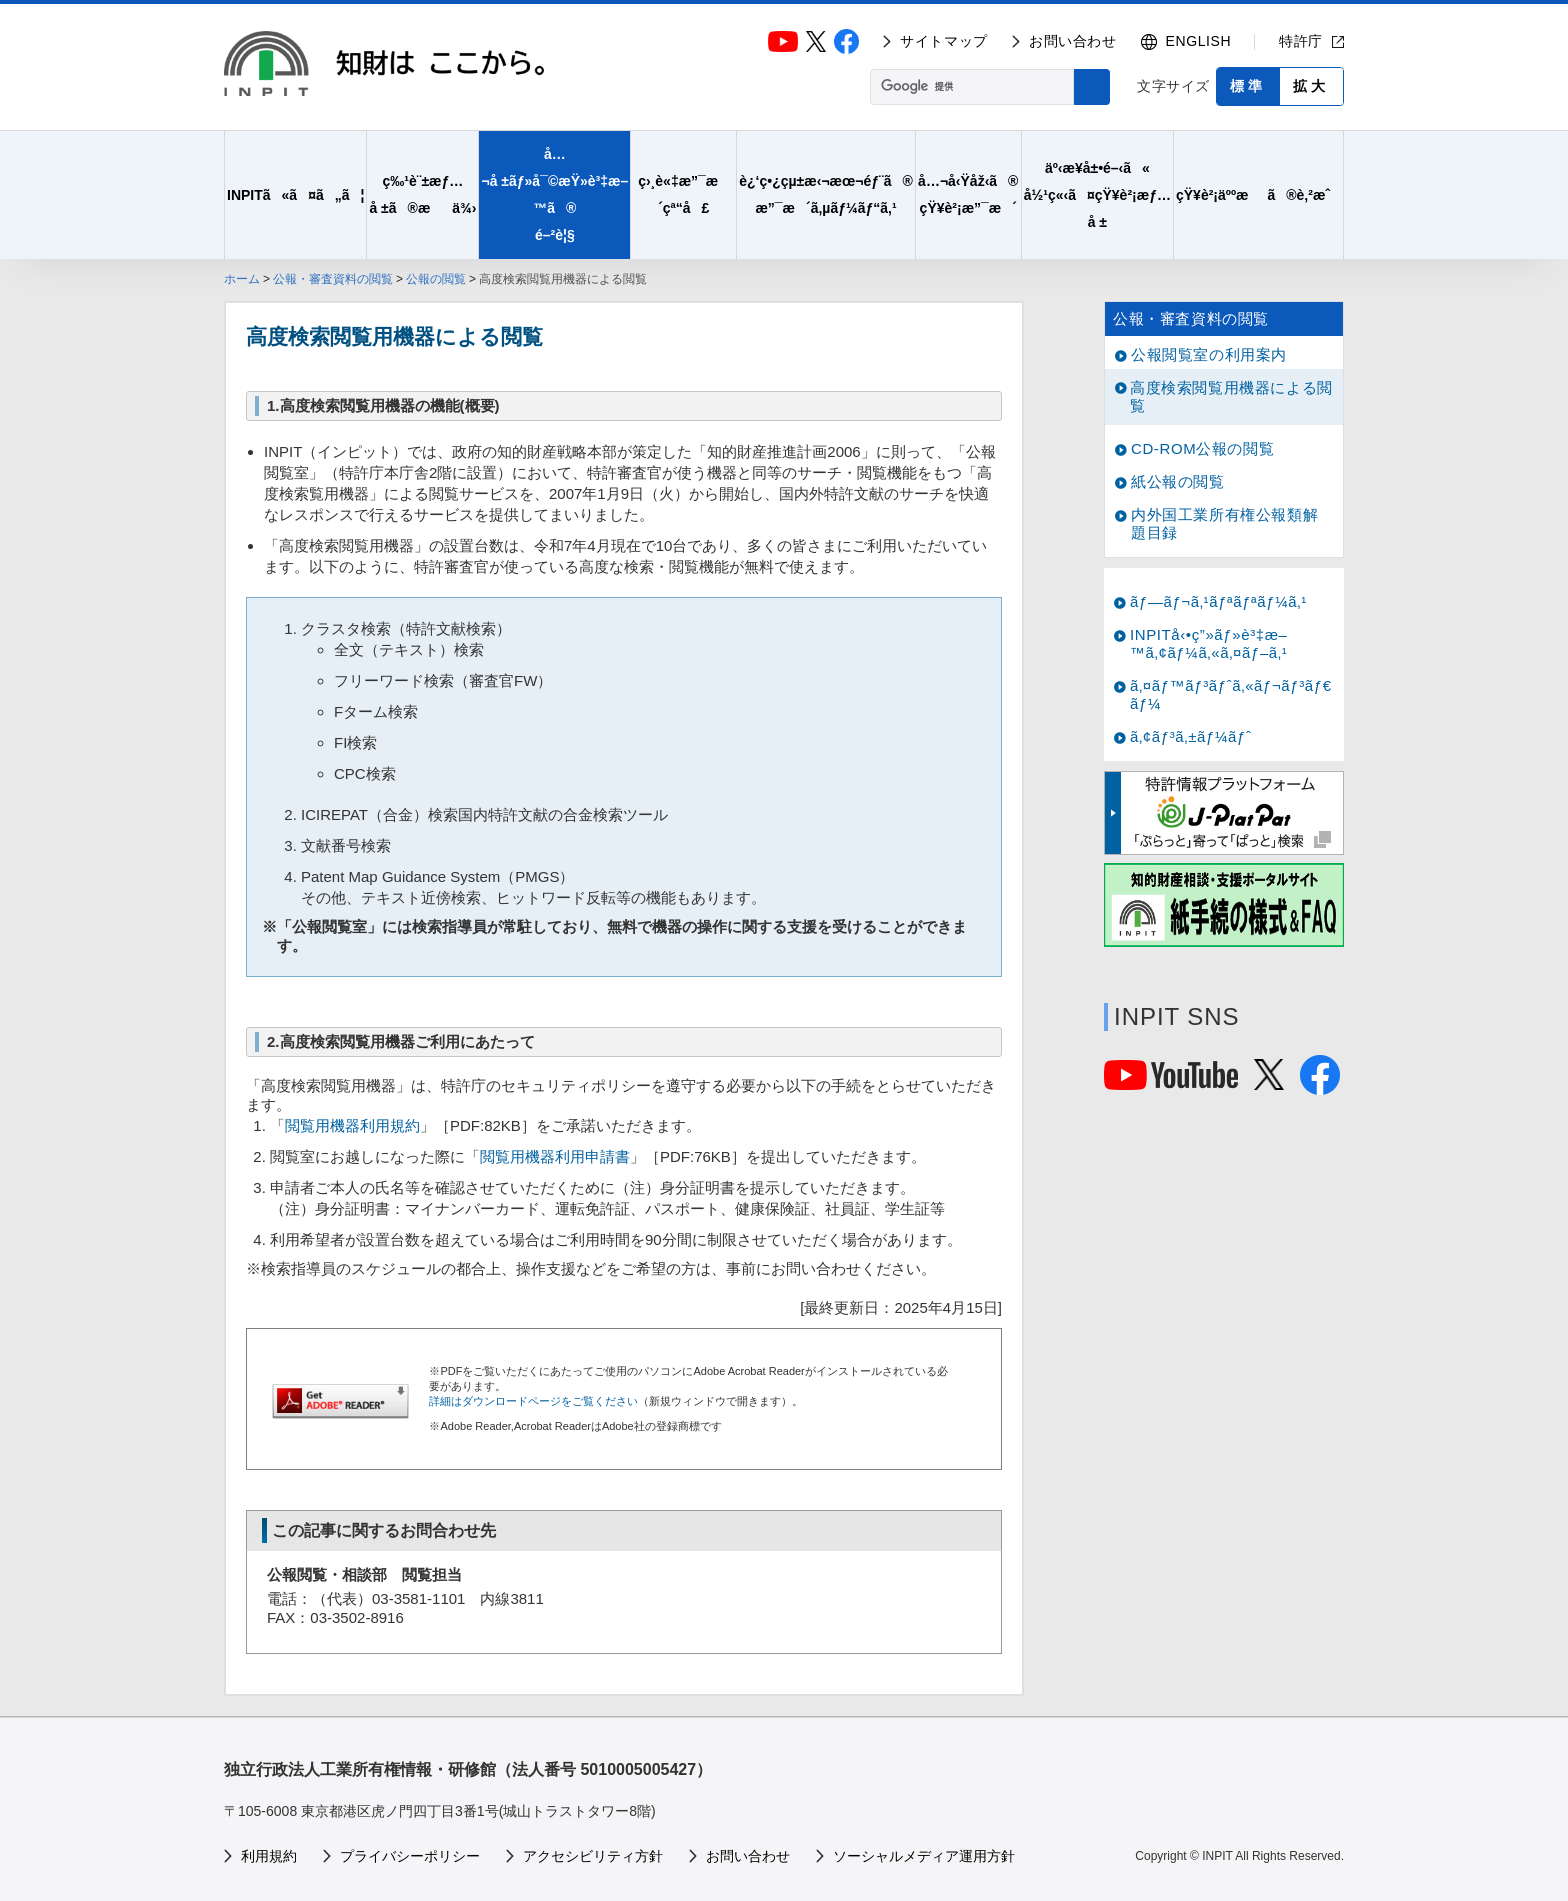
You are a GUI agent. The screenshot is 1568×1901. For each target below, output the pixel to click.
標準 (1248, 86)
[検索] (970, 87)
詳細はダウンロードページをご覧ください (533, 1401)
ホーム (242, 279)
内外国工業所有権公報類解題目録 (1224, 523)
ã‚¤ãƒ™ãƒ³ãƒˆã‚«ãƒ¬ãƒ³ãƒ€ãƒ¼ (1231, 694)
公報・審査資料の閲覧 (333, 279)
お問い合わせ (1073, 41)
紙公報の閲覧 (1178, 481)
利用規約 (269, 1856)
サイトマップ (944, 41)
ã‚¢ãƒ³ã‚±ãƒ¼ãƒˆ (1190, 736)
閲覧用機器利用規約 (352, 1125)
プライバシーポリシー (410, 1856)
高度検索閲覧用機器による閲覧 (1231, 396)
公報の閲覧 (436, 279)
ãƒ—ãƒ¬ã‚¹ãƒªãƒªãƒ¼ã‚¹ (1218, 601)
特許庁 (1301, 41)
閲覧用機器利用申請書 (555, 1156)
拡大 (1311, 86)
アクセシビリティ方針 (593, 1856)
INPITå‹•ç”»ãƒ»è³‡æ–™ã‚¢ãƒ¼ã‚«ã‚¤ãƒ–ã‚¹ (1209, 643)
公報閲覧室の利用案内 (1209, 354)
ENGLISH (1199, 41)
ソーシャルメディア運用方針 (924, 1856)
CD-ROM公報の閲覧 (1202, 448)
